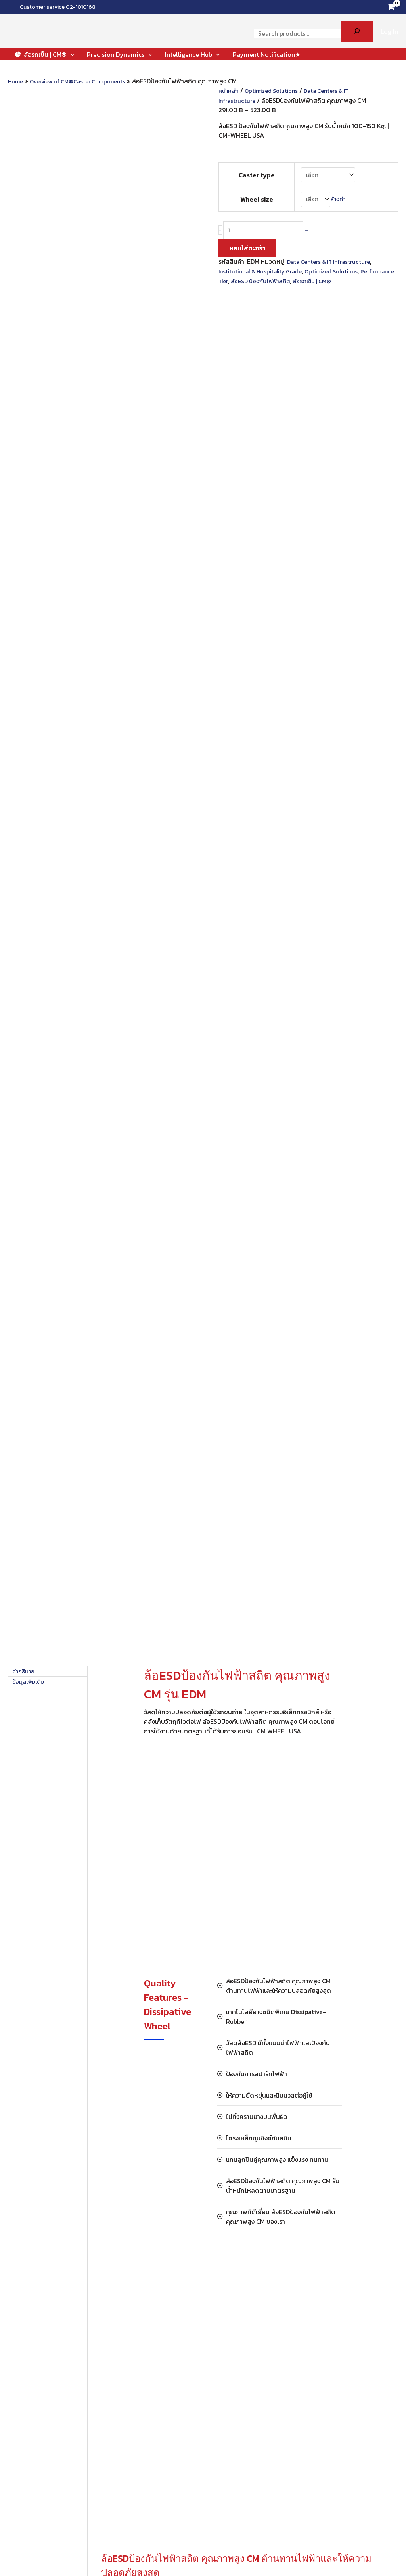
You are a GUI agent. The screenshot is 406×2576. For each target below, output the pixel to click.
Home (16, 81)
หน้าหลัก (229, 90)
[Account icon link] (389, 31)
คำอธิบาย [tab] (25, 294)
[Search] (357, 31)
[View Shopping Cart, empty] (390, 7)
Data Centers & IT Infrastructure (333, 266)
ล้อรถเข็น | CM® (361, 285)
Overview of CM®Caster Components (85, 81)
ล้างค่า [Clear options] (337, 201)
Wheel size (254, 201)
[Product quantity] (268, 234)
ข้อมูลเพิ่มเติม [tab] (31, 304)
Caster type (255, 175)
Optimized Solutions (277, 90)
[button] (71, 54)
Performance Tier (243, 285)
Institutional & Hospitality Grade (265, 275)
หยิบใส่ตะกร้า (247, 252)
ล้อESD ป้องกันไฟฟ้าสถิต (304, 285)
